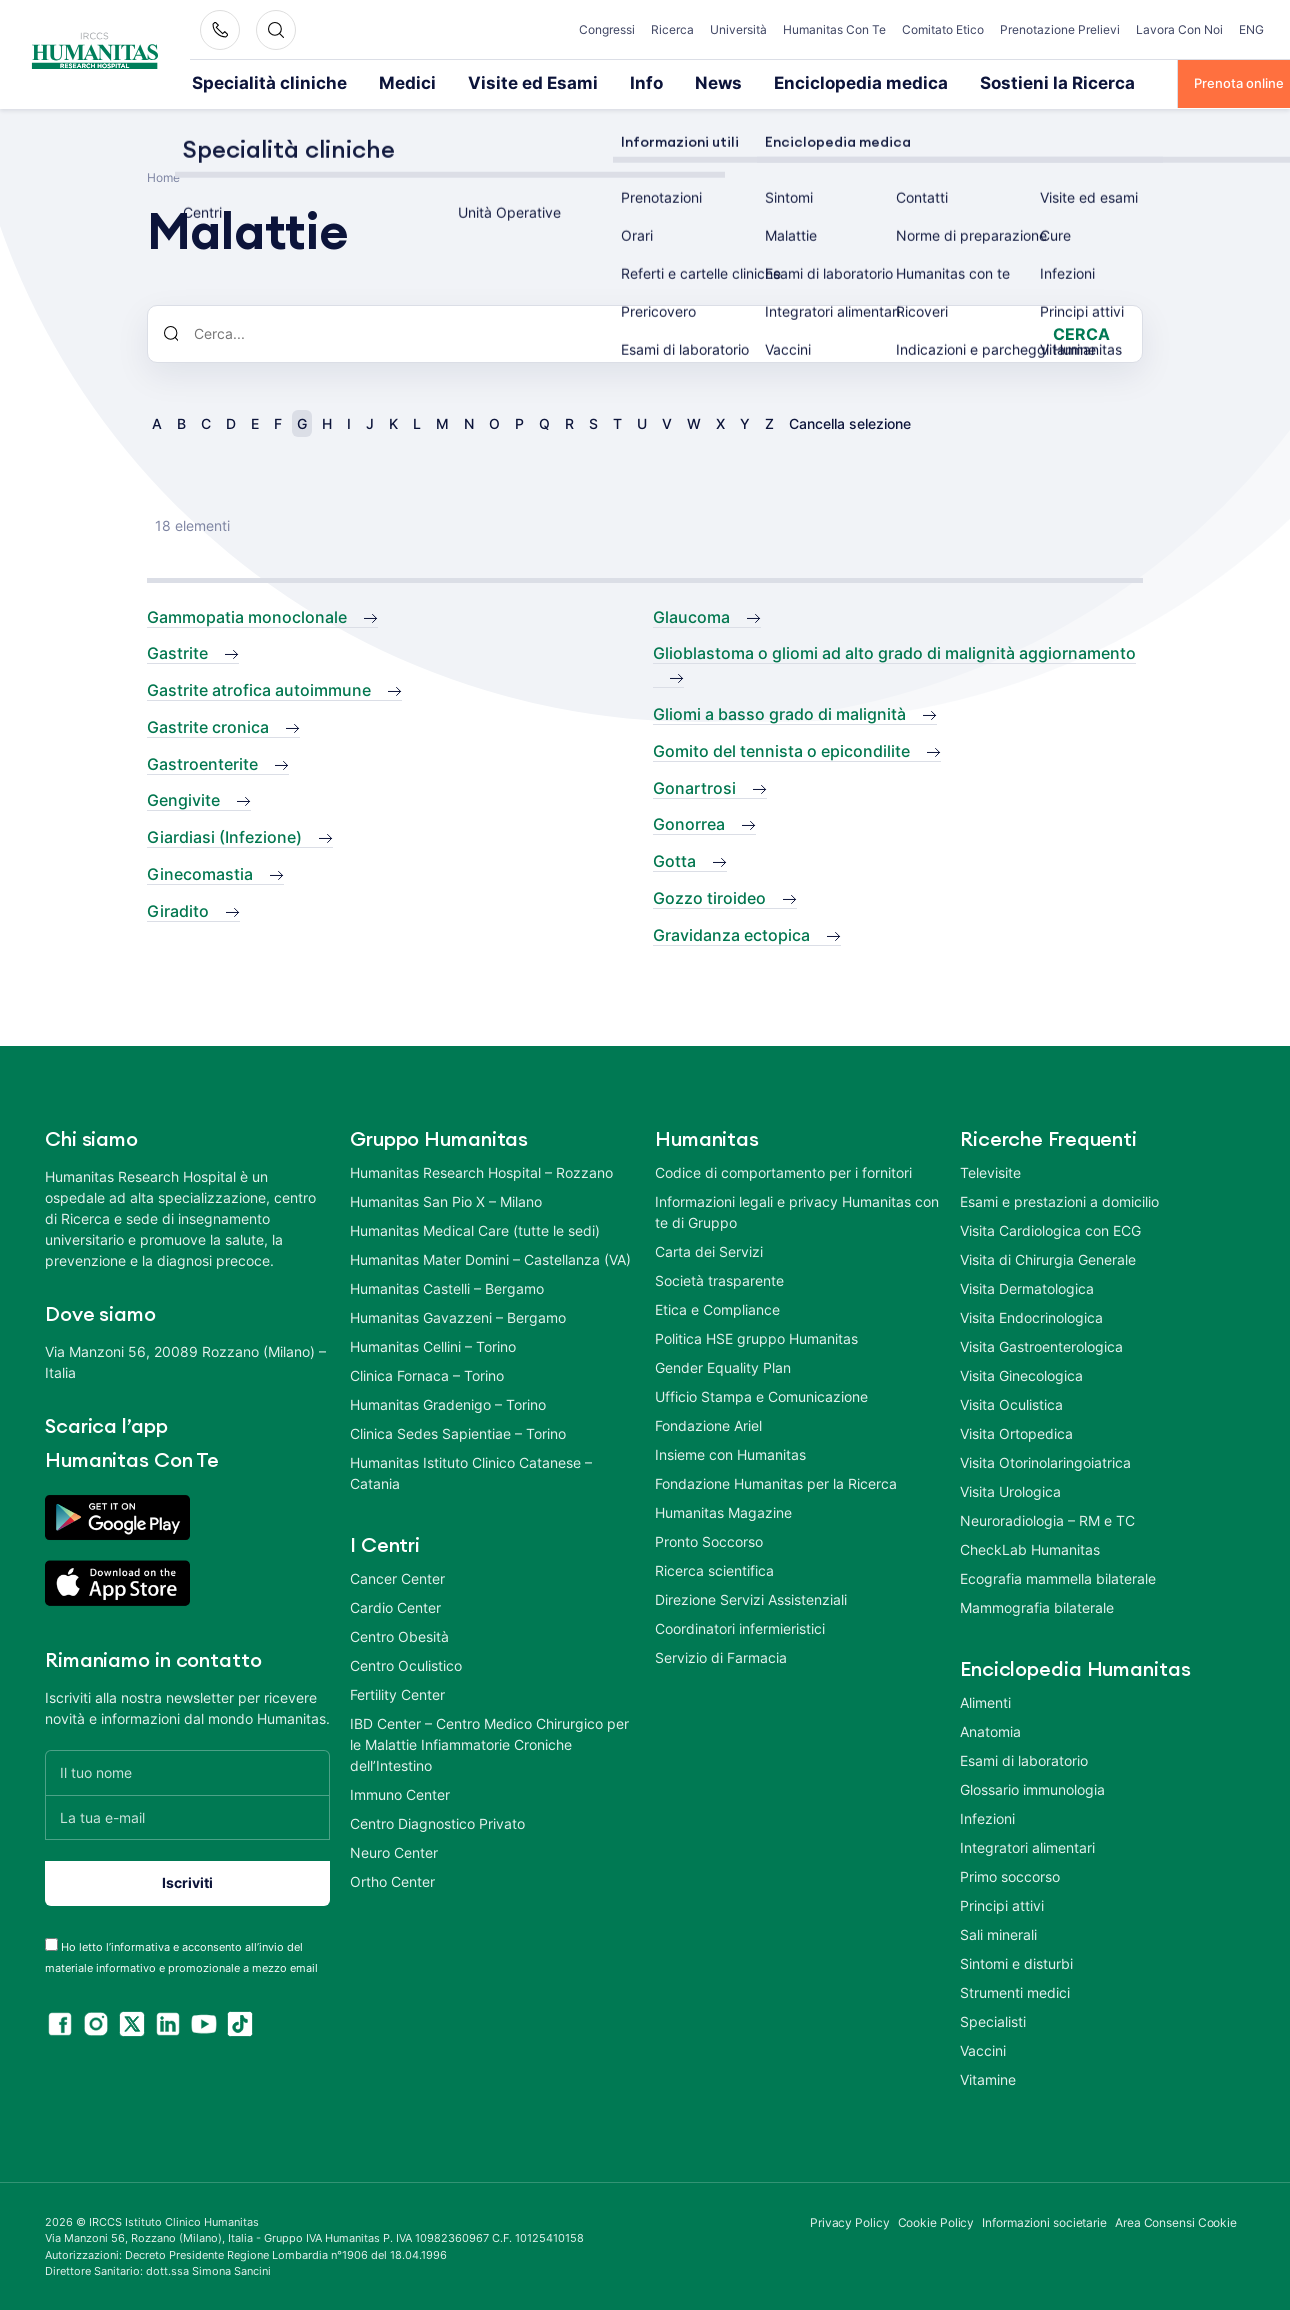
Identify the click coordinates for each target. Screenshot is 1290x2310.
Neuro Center (394, 1850)
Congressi (607, 29)
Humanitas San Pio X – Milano (446, 1199)
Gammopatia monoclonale (247, 615)
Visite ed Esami (452, 82)
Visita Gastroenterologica (1041, 1344)
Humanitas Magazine (723, 1510)
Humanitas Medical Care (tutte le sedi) (475, 1228)
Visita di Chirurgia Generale (1048, 1257)
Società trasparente (719, 1278)
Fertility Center (397, 1692)
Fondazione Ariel (708, 1423)
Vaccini (983, 2048)
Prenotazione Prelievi (1060, 29)
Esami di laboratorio (1024, 1758)
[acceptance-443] (51, 1942)
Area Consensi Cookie (1176, 2220)
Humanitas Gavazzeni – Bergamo (458, 1315)
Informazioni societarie (1044, 2220)
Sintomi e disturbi (1016, 1961)
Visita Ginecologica (1021, 1373)
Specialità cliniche (246, 82)
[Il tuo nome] (187, 1770)
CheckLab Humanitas (1030, 1547)
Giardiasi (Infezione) (224, 835)
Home (163, 175)
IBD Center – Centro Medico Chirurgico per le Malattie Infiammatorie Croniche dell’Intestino (489, 1742)
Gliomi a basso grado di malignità (779, 712)
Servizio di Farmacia (721, 1655)
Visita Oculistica (1011, 1402)
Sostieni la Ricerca (868, 82)
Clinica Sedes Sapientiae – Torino (458, 1431)
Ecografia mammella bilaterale (1058, 1576)
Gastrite (177, 651)
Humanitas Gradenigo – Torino (448, 1402)
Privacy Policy (850, 2220)
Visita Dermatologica (1027, 1286)
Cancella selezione (850, 421)
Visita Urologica (1010, 1489)
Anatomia (990, 1729)
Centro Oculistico (406, 1663)
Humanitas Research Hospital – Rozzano (481, 1170)
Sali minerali (998, 1932)
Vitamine (988, 2077)
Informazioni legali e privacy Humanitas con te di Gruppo (797, 1210)
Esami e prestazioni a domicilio (1059, 1199)
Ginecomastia (200, 872)
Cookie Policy (936, 2220)
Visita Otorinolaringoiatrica (1045, 1460)
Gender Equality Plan (723, 1365)
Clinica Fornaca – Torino (427, 1373)
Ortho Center (392, 1879)
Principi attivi (1002, 1903)
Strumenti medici (1015, 1990)
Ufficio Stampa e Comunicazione (761, 1394)
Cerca (1081, 332)
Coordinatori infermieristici (740, 1626)
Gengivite (183, 798)
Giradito (178, 909)
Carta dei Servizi (709, 1249)
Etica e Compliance (717, 1307)
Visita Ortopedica (1016, 1431)
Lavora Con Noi (1179, 29)
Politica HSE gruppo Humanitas (756, 1336)
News (606, 82)
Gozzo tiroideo (709, 896)
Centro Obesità (399, 1634)
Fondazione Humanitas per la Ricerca (776, 1481)
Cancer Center (397, 1576)
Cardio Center (395, 1605)
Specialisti (993, 2019)
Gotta (674, 859)
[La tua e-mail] (187, 1815)
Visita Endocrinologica (1031, 1315)
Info (543, 82)
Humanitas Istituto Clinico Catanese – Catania (471, 1471)
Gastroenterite (202, 762)
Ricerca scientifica (714, 1568)
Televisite (990, 1170)
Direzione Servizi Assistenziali (751, 1597)
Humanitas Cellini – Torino (433, 1344)
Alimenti (985, 1700)
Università (738, 29)
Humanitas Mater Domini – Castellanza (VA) (490, 1257)
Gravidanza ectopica (731, 933)
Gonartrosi (694, 786)
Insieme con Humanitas (730, 1452)
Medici (353, 82)
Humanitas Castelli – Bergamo (447, 1286)
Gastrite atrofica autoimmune (259, 688)
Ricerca (672, 29)
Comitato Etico (943, 29)
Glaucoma (691, 615)
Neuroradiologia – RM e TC (1047, 1518)
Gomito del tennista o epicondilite (781, 749)
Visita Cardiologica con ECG (1050, 1228)
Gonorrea (689, 822)
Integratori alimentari (1027, 1845)
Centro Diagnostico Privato (437, 1821)
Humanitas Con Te (834, 29)
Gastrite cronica (208, 725)
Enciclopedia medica (718, 82)
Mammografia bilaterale (1037, 1605)
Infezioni (987, 1816)
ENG (1251, 29)
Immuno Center (400, 1792)
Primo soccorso (1010, 1874)
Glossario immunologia (1032, 1787)
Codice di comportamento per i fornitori (783, 1170)
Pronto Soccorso (709, 1539)
